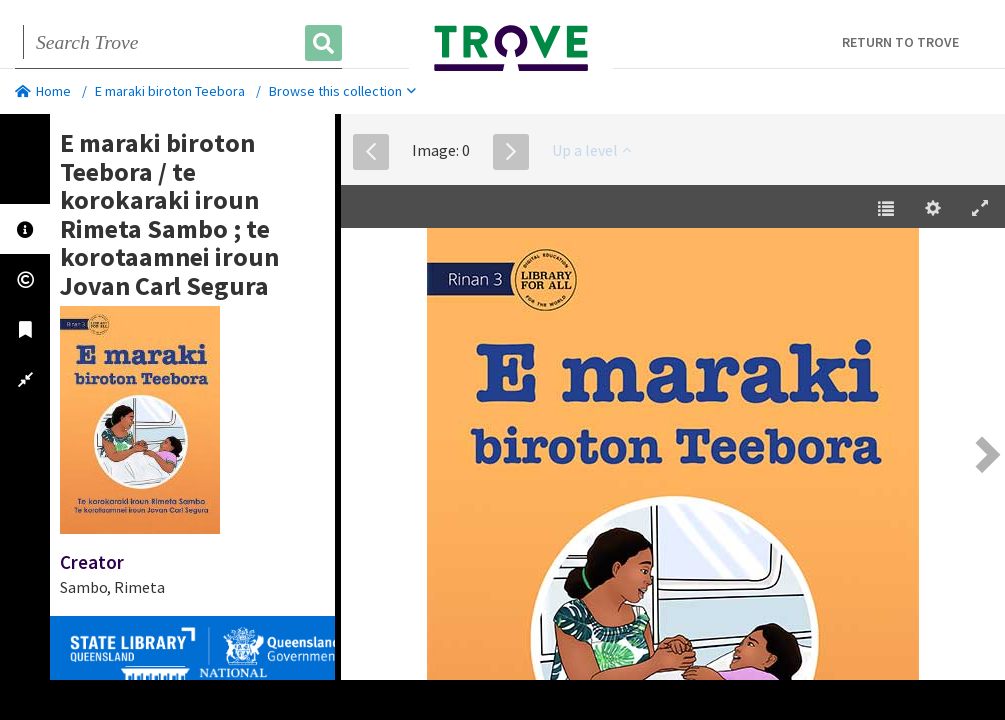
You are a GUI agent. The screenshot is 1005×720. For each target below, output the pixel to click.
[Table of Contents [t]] (886, 209)
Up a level (591, 150)
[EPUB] (673, 457)
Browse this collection (342, 91)
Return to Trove (900, 42)
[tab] (25, 229)
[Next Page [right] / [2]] (985, 454)
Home (43, 91)
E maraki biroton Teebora (170, 91)
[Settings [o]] (933, 209)
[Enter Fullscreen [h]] (980, 209)
